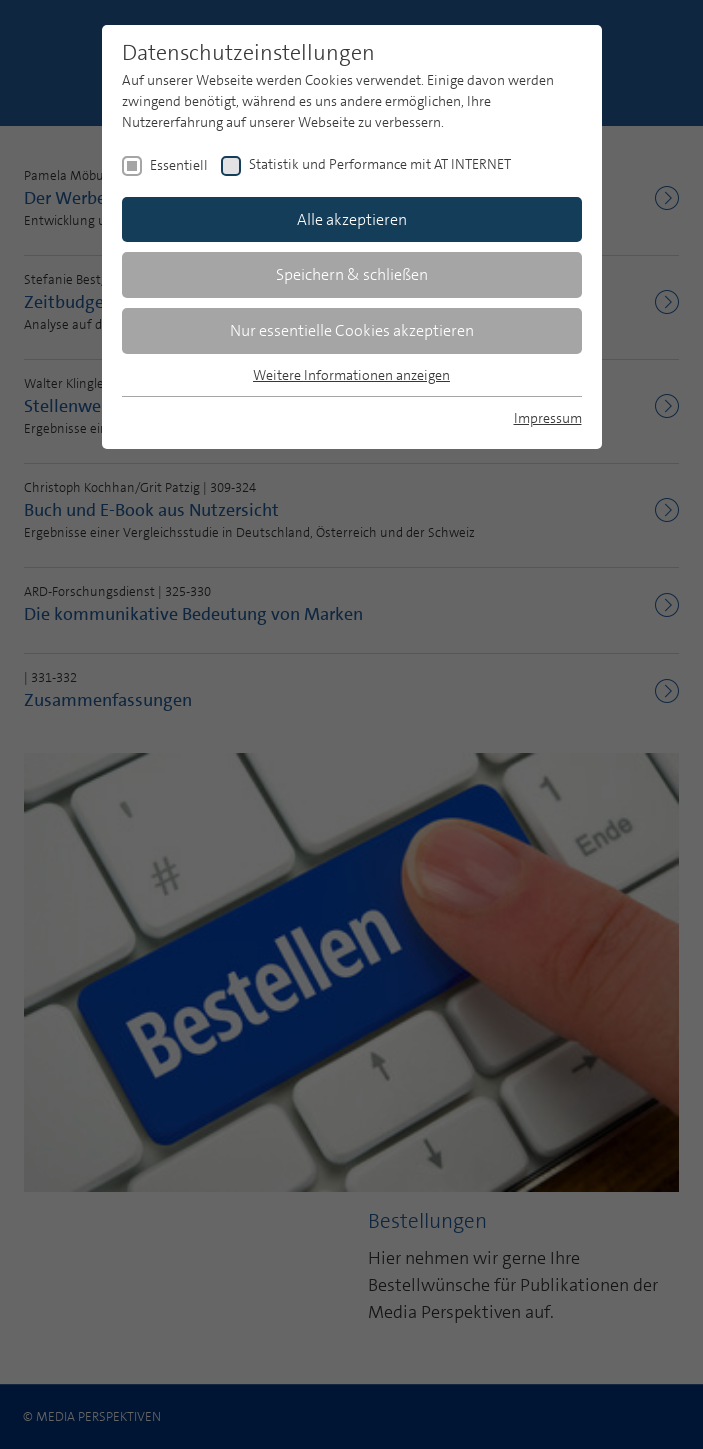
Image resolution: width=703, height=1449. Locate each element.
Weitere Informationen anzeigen (351, 375)
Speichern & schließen (352, 274)
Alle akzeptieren (352, 219)
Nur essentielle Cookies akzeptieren (352, 330)
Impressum (548, 418)
